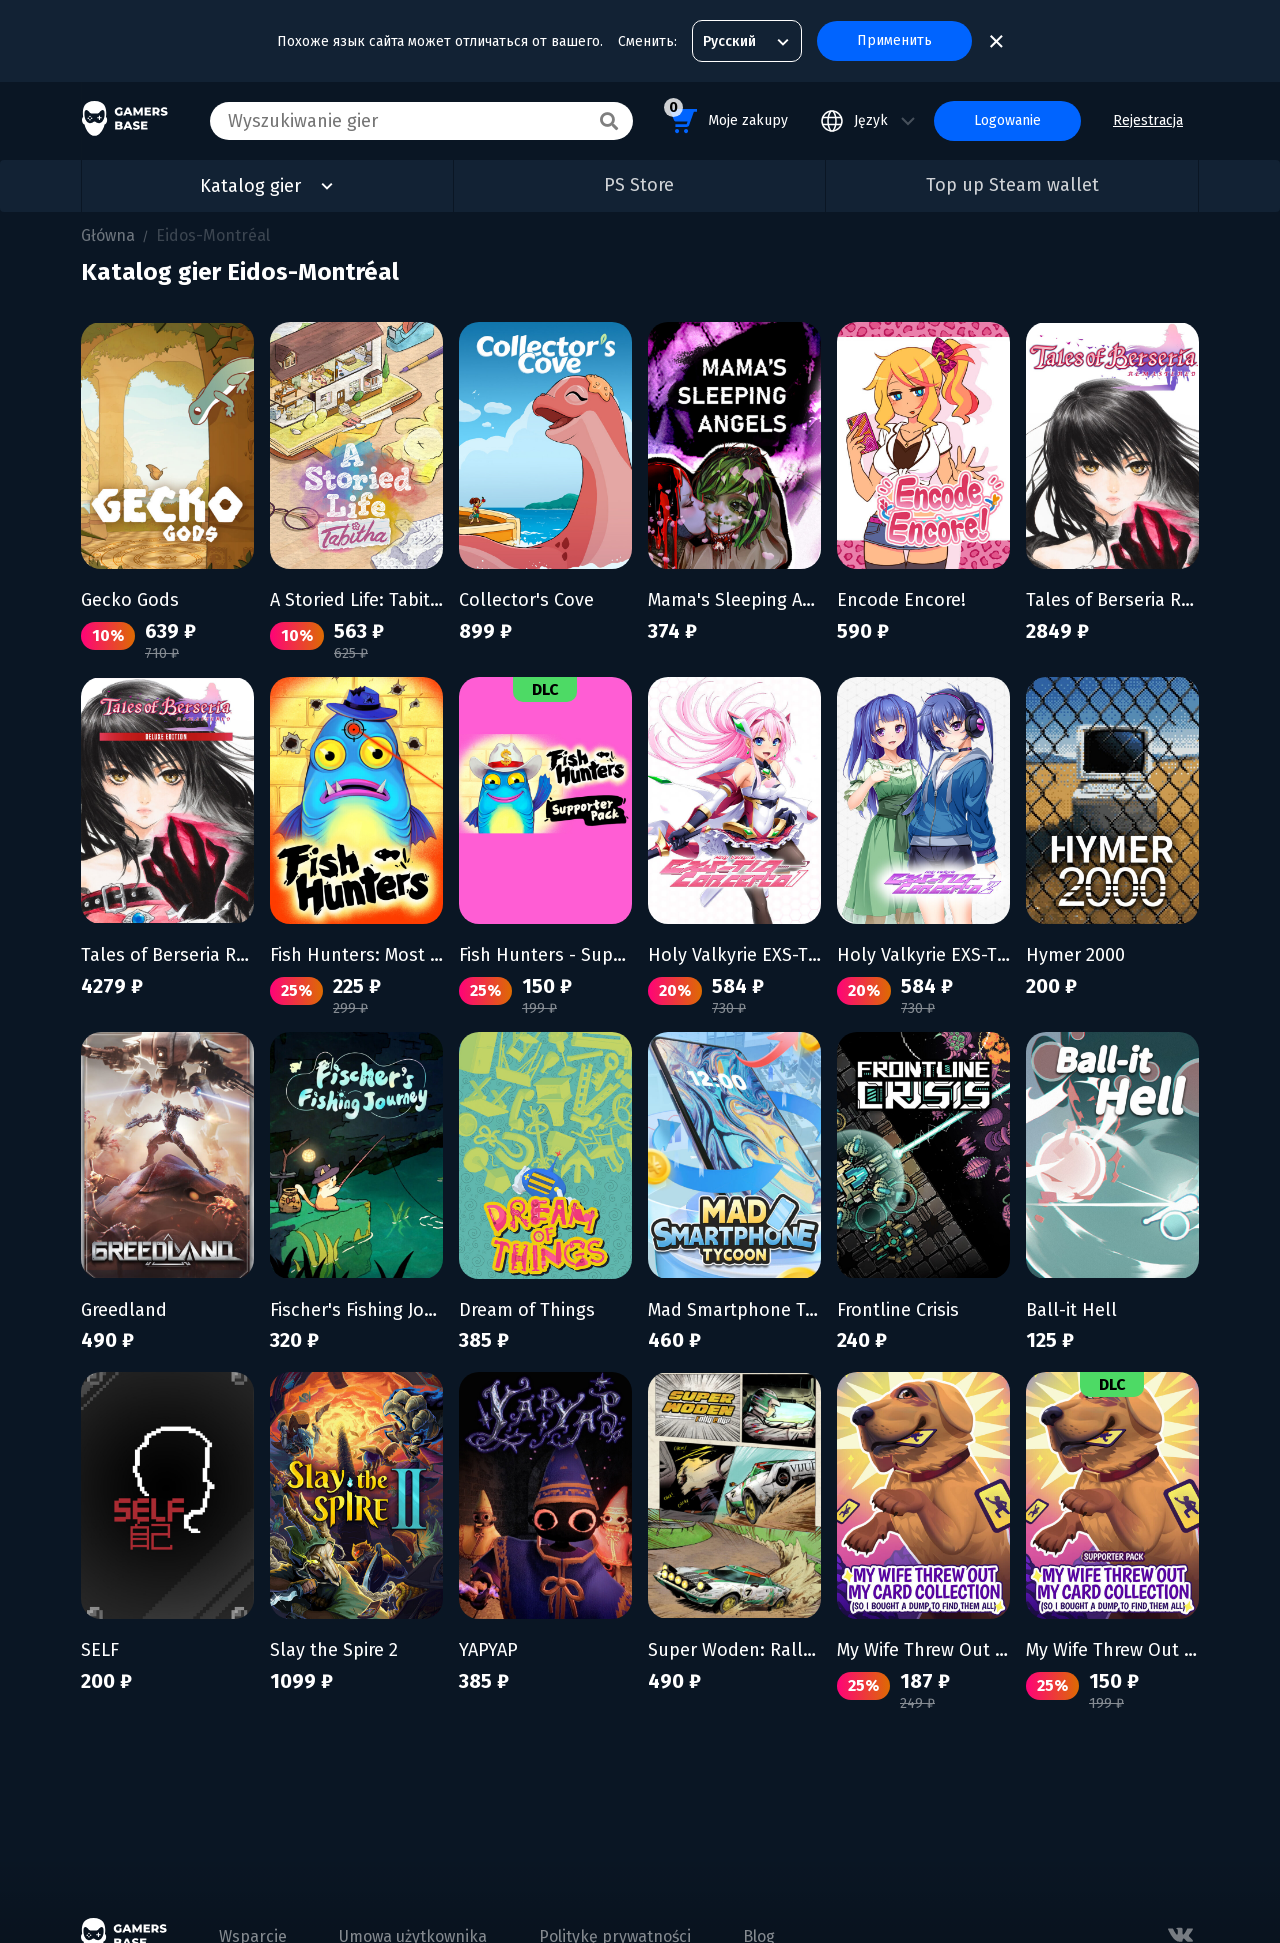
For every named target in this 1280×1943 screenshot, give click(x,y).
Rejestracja (1148, 120)
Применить (894, 40)
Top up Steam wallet (1012, 185)
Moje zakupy (726, 117)
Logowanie (1007, 120)
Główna (108, 235)
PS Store (639, 185)
